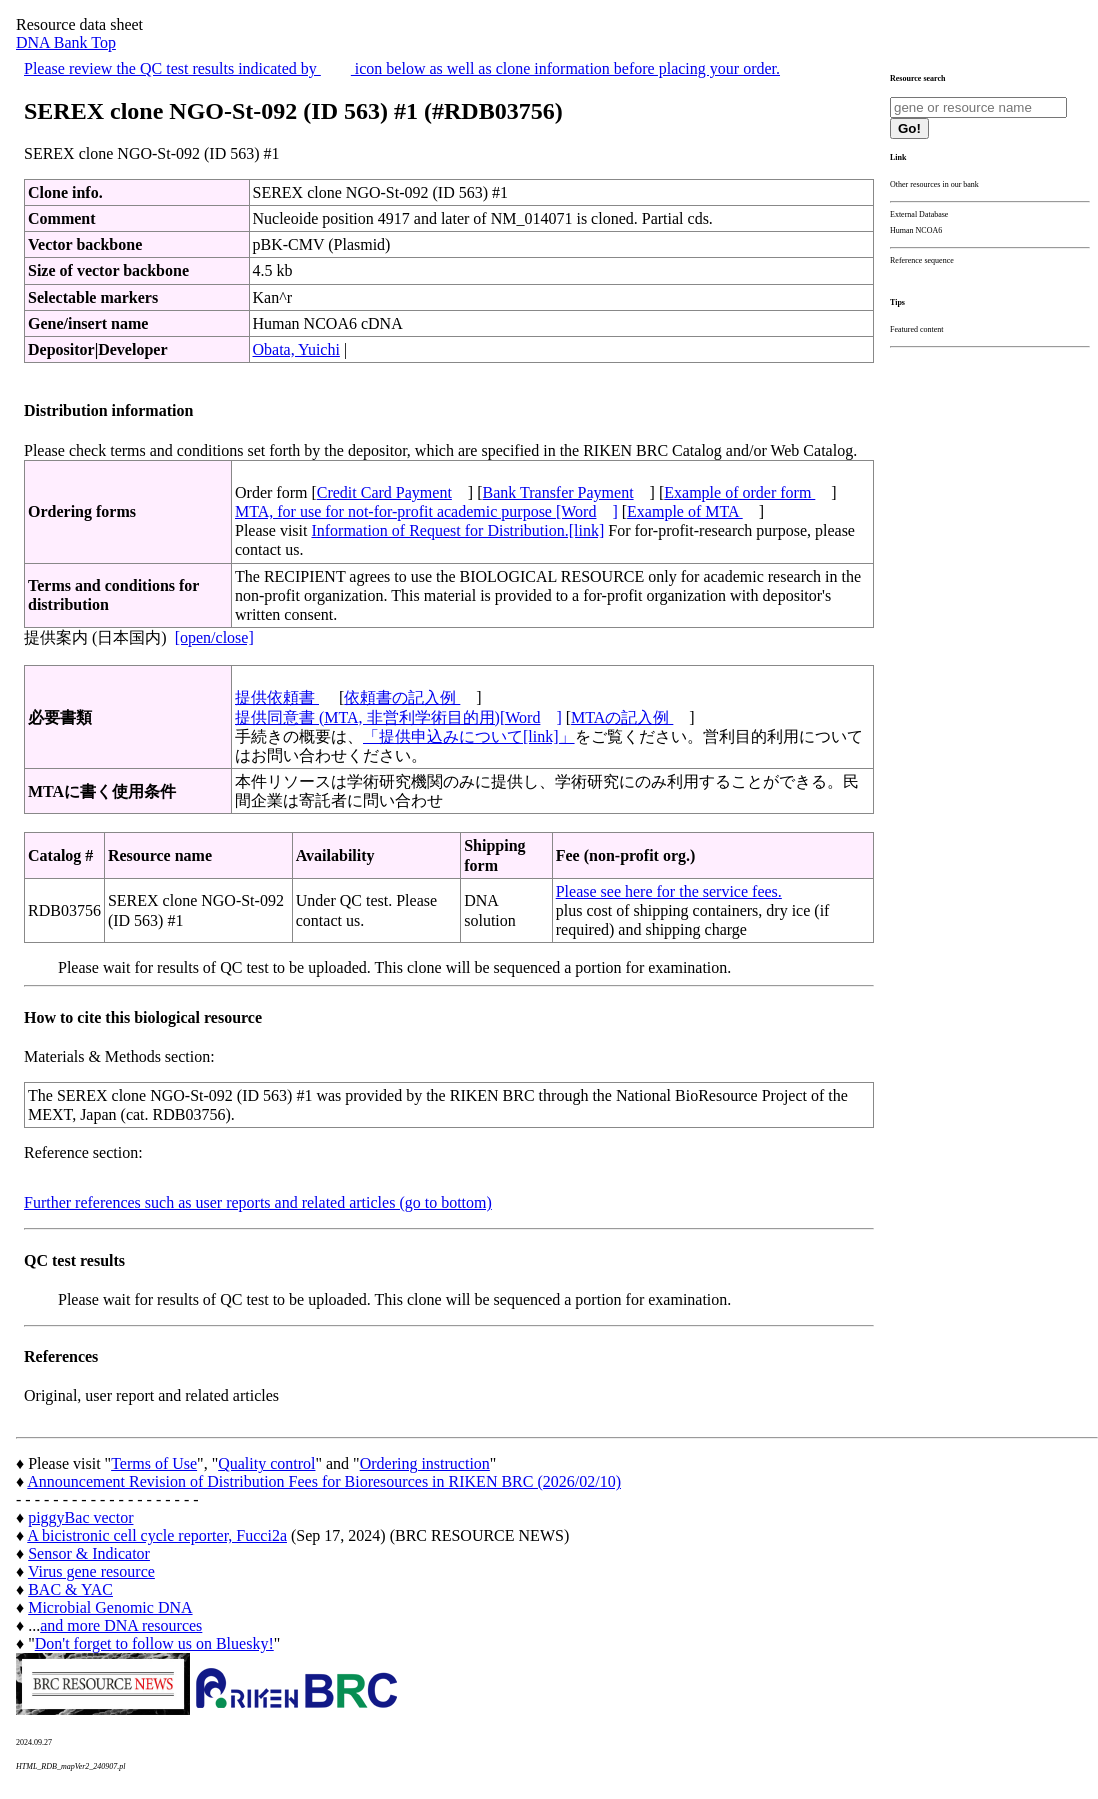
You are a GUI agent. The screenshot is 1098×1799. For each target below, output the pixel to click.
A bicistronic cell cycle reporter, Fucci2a (157, 1535)
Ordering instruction (425, 1463)
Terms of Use (154, 1463)
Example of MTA (685, 511)
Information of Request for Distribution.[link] (457, 530)
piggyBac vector (80, 1517)
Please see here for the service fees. (669, 891)
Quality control (266, 1463)
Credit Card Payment (384, 492)
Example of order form (739, 492)
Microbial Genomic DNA (110, 1607)
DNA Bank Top (66, 42)
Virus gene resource (91, 1571)
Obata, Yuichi (296, 349)
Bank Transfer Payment (558, 492)
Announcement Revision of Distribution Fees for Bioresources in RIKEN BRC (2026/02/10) (324, 1481)
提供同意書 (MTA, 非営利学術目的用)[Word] (398, 717)
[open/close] (214, 637)
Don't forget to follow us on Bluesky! (154, 1643)
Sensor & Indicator (89, 1553)
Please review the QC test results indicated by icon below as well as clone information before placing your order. (402, 68)
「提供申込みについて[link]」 (469, 736)
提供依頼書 (277, 697)
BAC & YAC (70, 1589)
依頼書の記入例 (402, 697)
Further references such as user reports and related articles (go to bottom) (258, 1202)
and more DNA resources (121, 1625)
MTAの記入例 (622, 717)
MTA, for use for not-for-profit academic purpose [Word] (426, 511)
